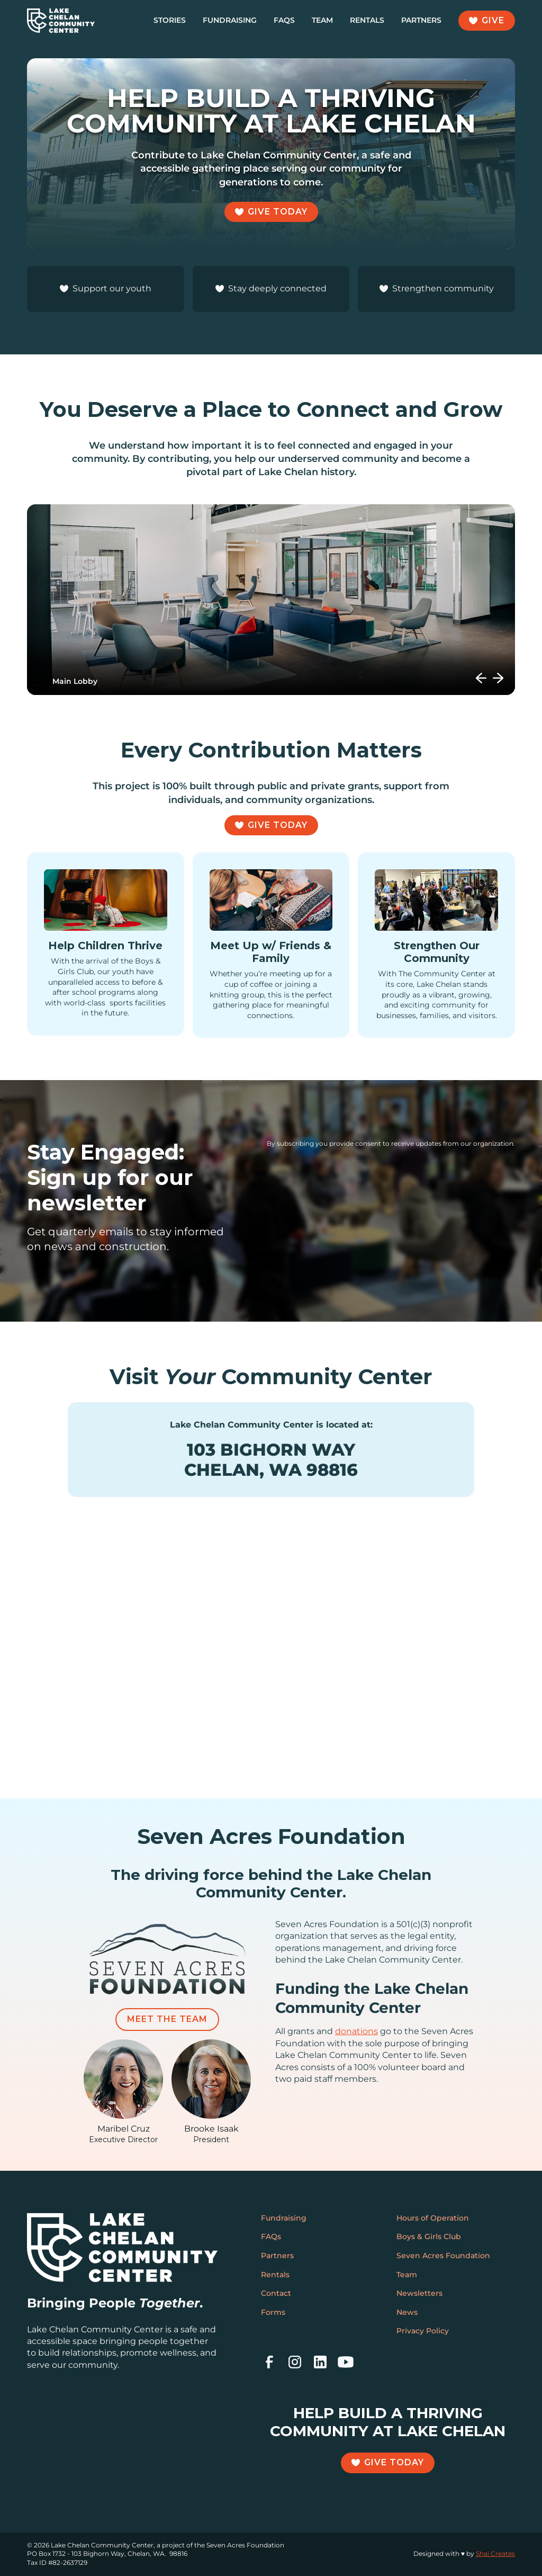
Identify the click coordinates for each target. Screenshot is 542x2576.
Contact (276, 2293)
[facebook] (269, 2362)
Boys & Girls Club (428, 2236)
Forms (273, 2312)
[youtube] (345, 2362)
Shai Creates (495, 2553)
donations (356, 2031)
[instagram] (294, 2362)
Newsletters (419, 2293)
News (407, 2312)
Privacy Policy (422, 2331)
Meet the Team (167, 2019)
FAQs (284, 20)
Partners (421, 20)
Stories (169, 20)
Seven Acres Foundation (443, 2255)
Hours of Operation (432, 2218)
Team (322, 20)
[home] (61, 20)
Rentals (367, 20)
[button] (481, 678)
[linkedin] (320, 2362)
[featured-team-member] (123, 2092)
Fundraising (230, 20)
